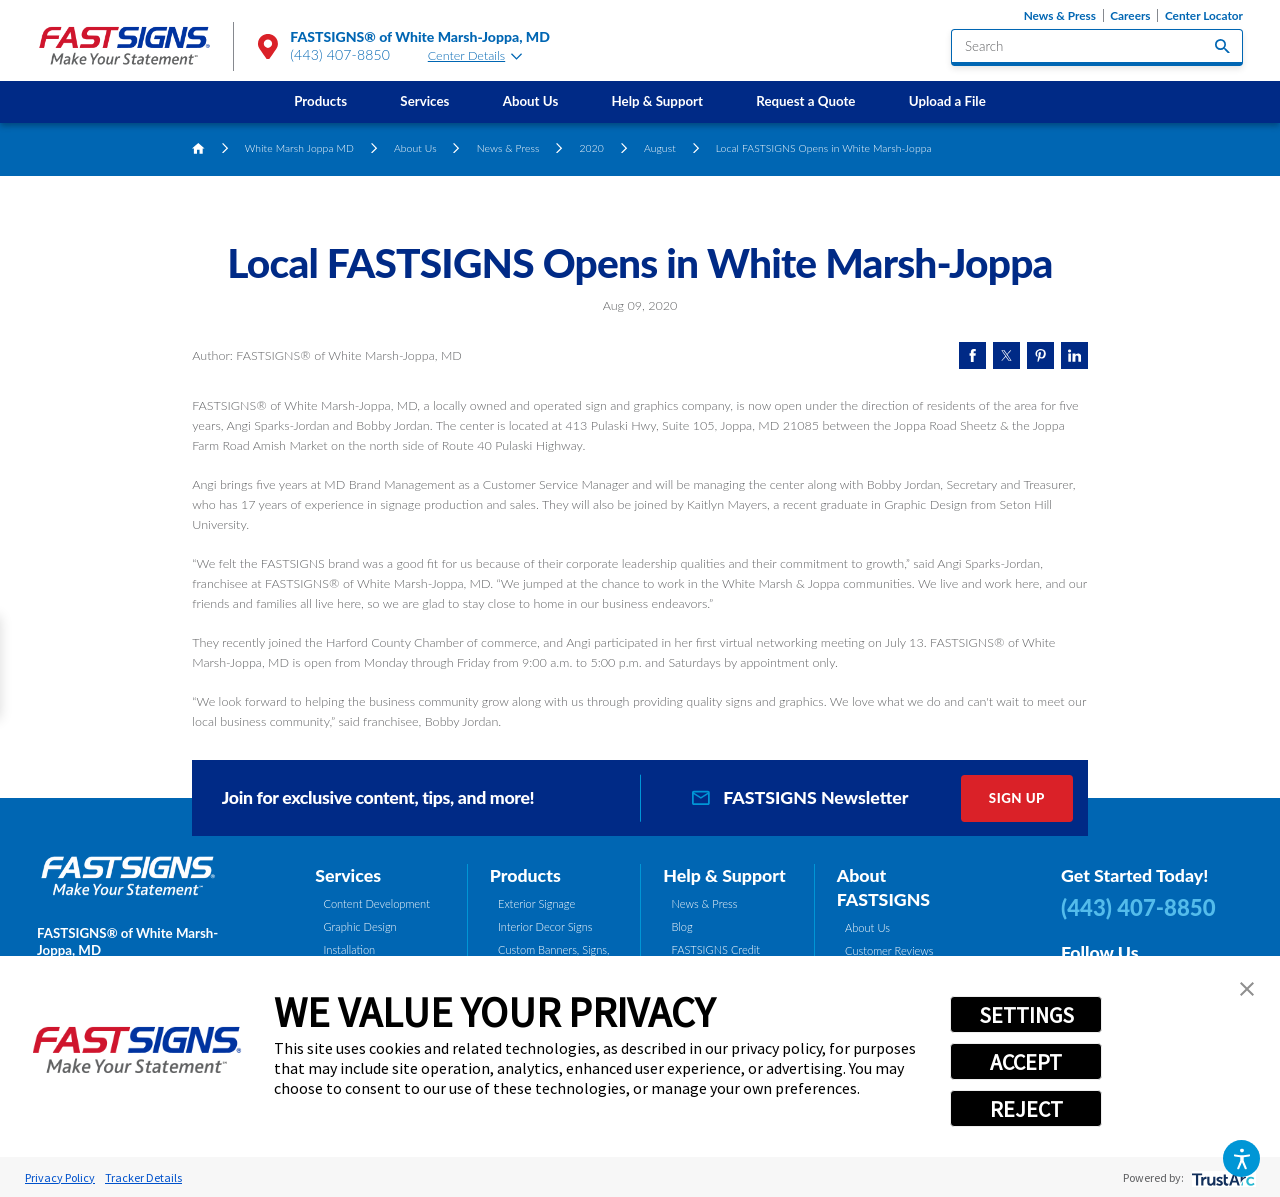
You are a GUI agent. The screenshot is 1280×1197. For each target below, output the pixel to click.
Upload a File (947, 101)
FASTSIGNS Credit (716, 949)
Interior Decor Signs (545, 926)
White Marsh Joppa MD (299, 148)
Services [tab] (348, 875)
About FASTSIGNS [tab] (883, 887)
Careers (1130, 15)
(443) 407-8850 (340, 54)
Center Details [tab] (475, 55)
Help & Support (658, 101)
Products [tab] (525, 875)
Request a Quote (805, 101)
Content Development (377, 903)
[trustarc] (1221, 1177)
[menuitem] (321, 101)
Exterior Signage (536, 903)
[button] (1241, 1158)
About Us (531, 101)
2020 (592, 148)
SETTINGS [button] (1026, 1015)
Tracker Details (143, 1177)
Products (320, 101)
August (660, 148)
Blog (682, 926)
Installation (350, 949)
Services (424, 101)
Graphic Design (360, 926)
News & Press (1060, 15)
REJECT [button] (1026, 1109)
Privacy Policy (60, 1177)
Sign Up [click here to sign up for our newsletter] (1017, 798)
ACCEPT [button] (1026, 1062)
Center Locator (1204, 15)
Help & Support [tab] (724, 875)
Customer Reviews (889, 950)
